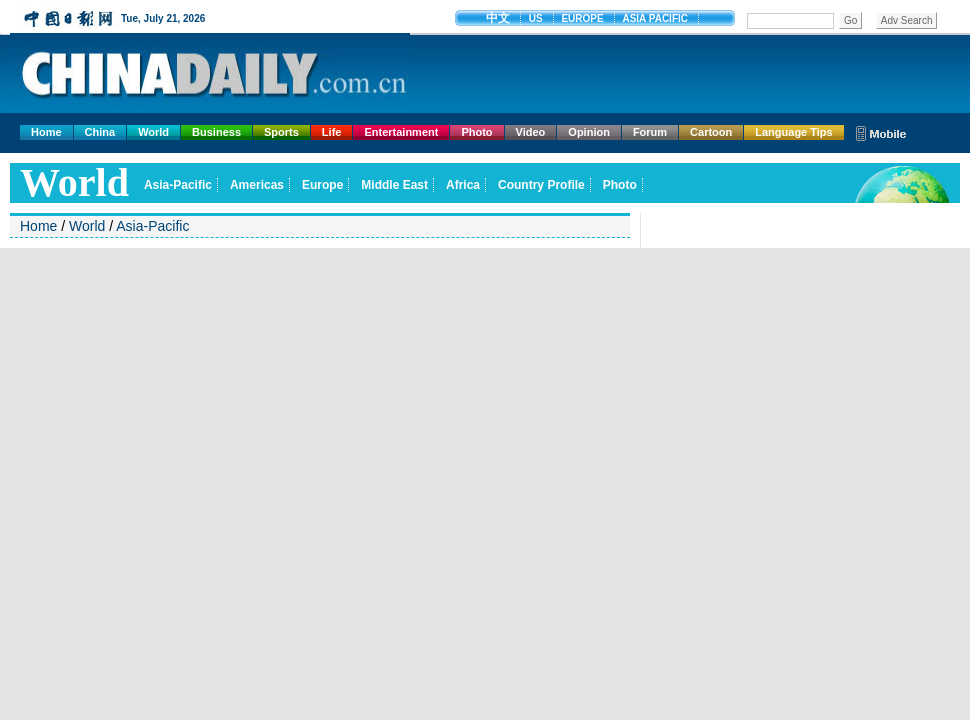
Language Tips (793, 132)
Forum (650, 132)
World (153, 132)
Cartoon (711, 132)
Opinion (589, 132)
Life (332, 132)
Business (216, 132)
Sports (281, 132)
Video (531, 132)
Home (46, 132)
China (100, 132)
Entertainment (401, 132)
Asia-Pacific (152, 226)
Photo (476, 132)
